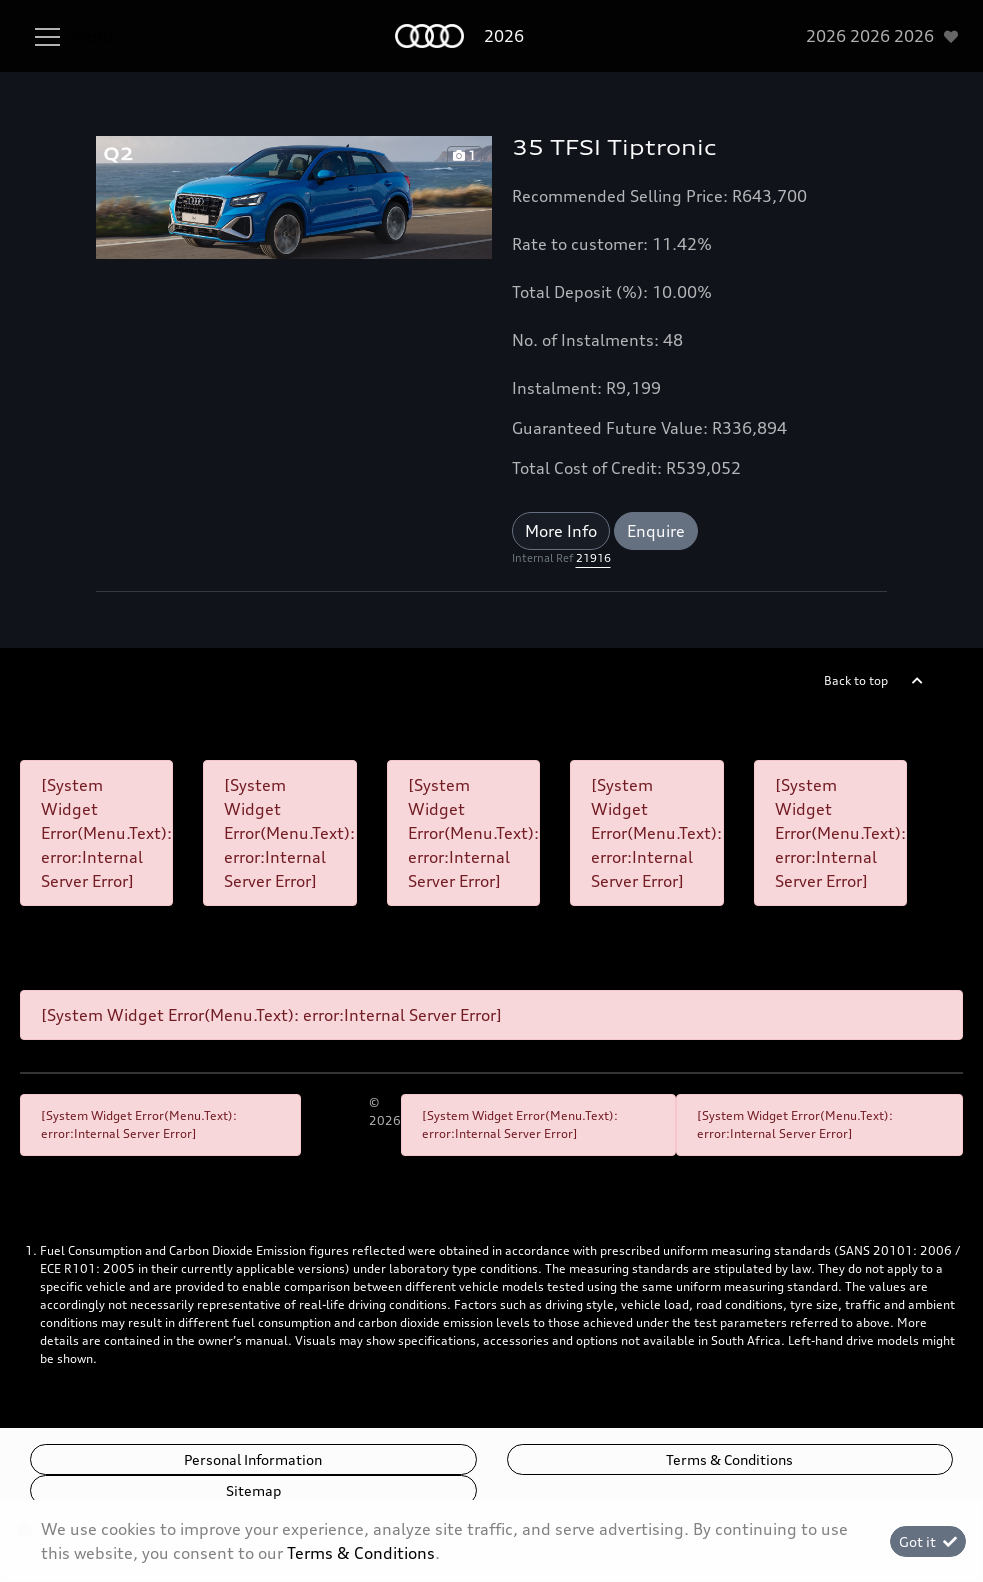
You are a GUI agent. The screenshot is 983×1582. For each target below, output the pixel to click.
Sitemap (253, 1490)
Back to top (856, 680)
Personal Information (253, 1459)
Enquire (656, 531)
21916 (593, 558)
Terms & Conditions (729, 1459)
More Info (561, 531)
